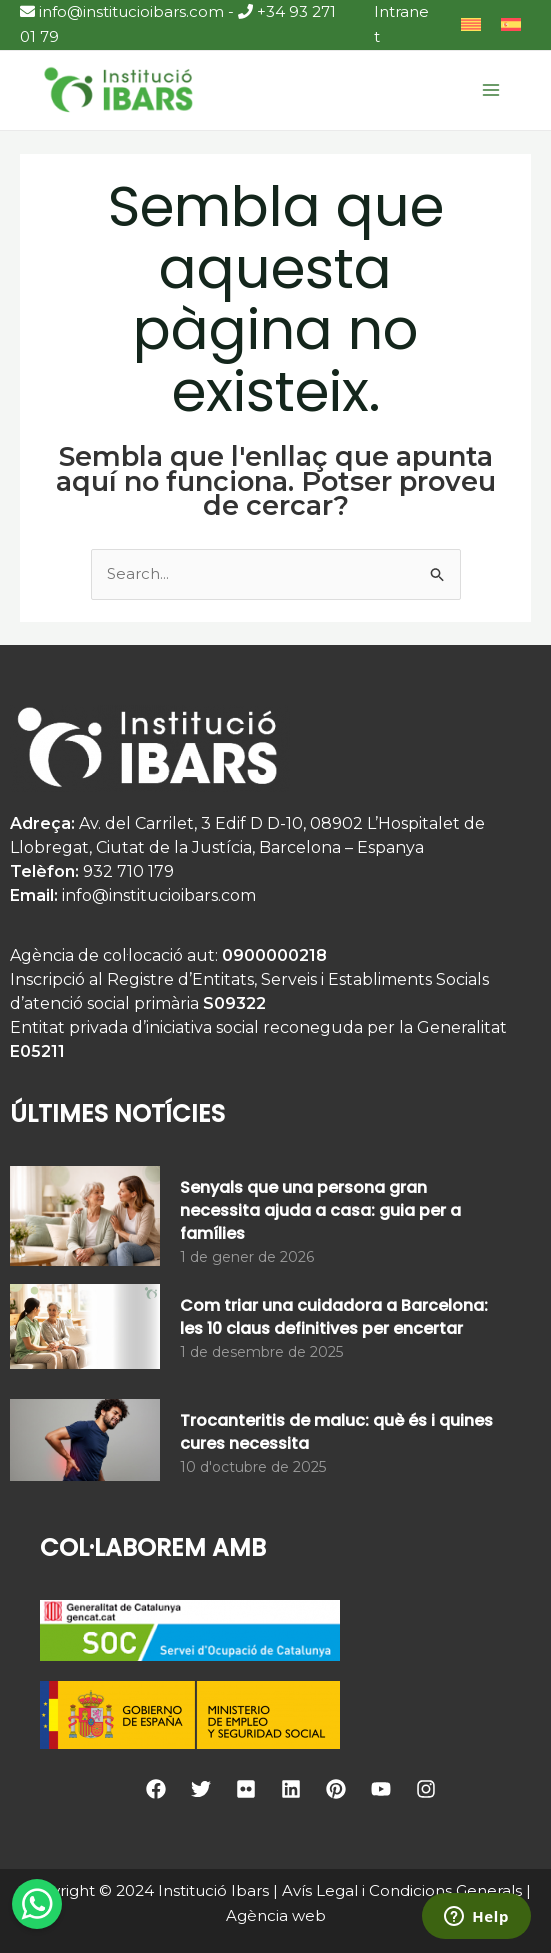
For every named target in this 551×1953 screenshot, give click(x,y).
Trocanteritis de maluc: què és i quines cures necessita (336, 1432)
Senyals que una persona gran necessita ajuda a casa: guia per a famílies (320, 1210)
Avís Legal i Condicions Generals (402, 1890)
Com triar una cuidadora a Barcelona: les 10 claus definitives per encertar (334, 1317)
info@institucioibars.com (122, 11)
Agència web (276, 1915)
